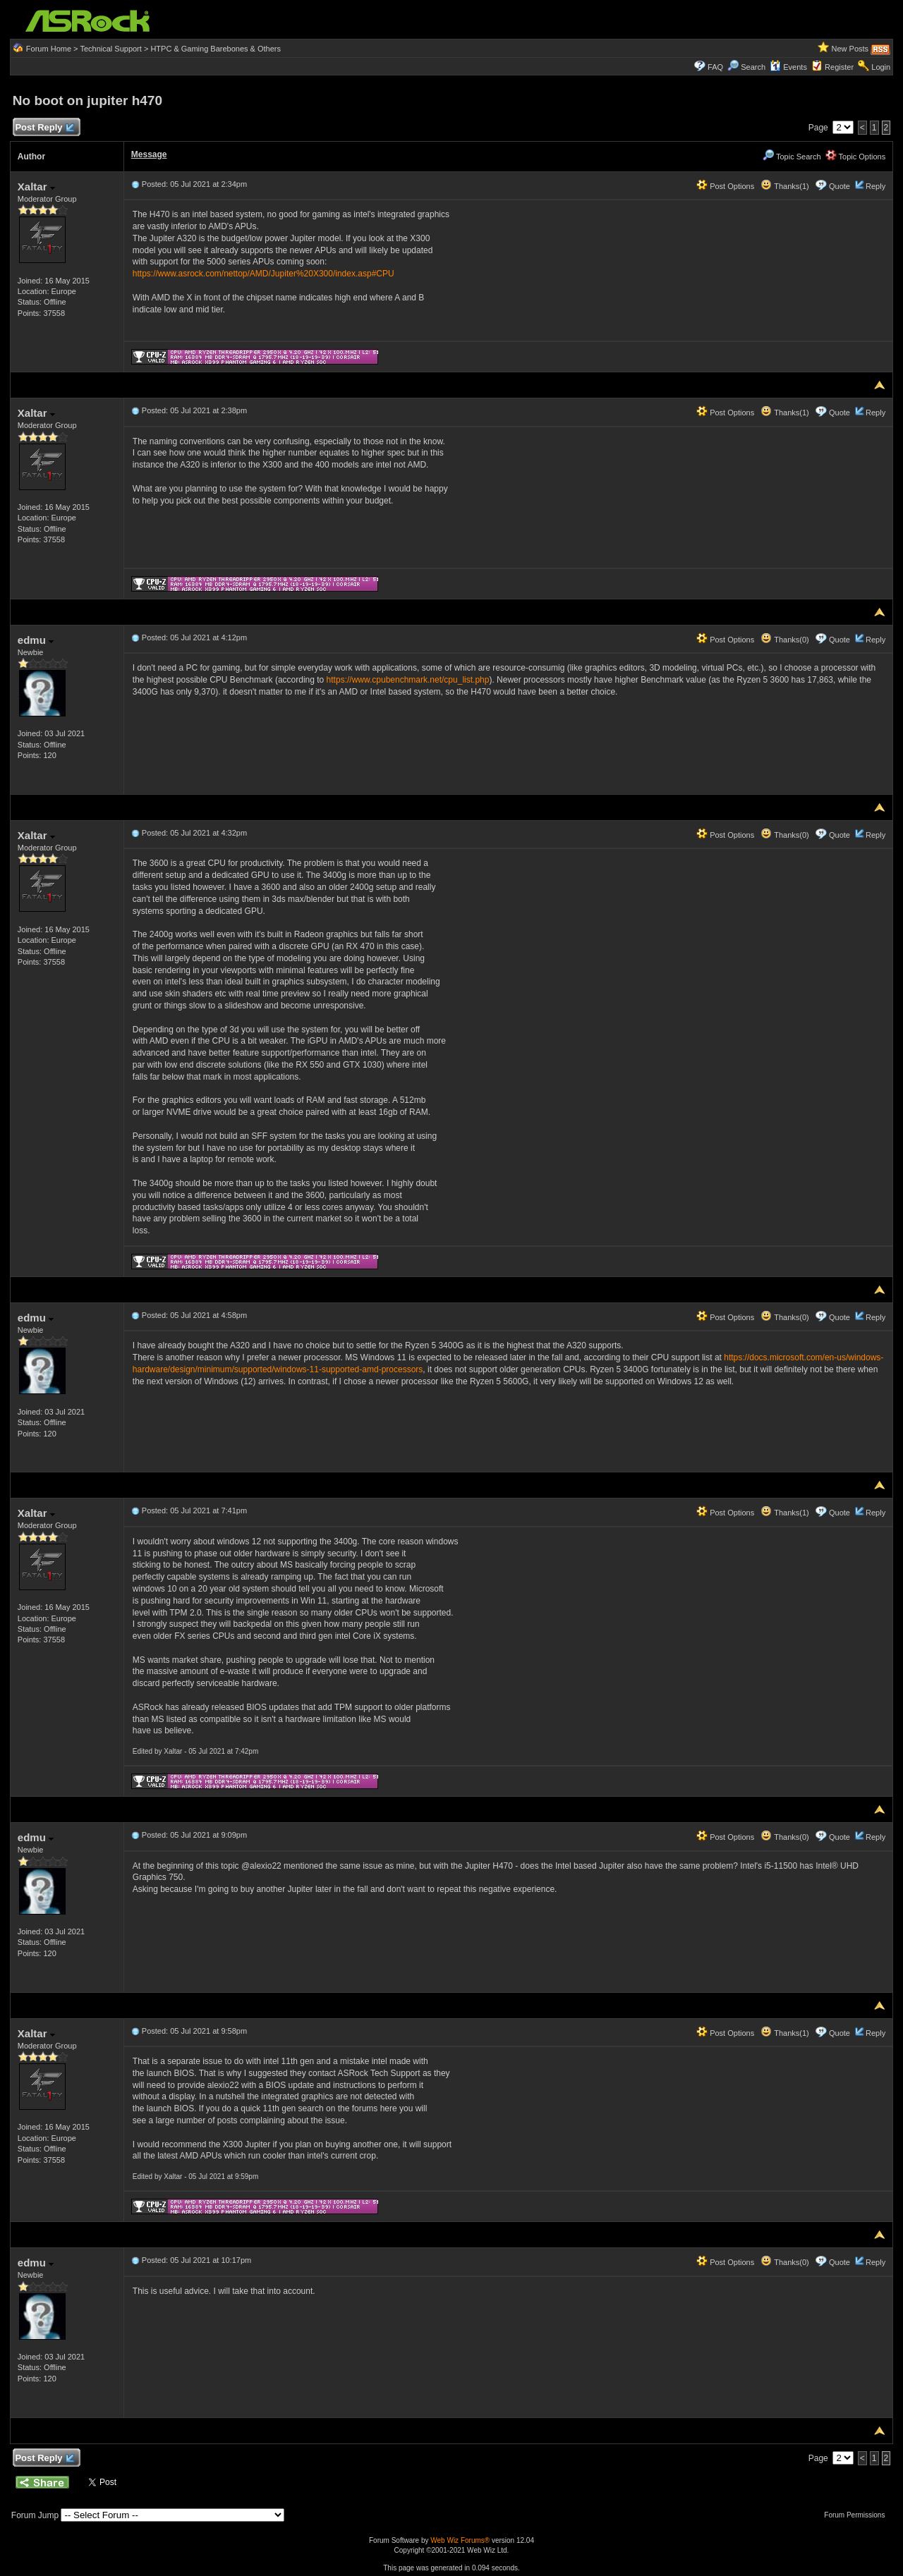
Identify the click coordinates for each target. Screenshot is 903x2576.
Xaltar (36, 187)
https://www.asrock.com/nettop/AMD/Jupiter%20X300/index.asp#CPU (263, 274)
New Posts (850, 48)
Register (839, 67)
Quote (839, 186)
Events (788, 67)
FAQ (715, 67)
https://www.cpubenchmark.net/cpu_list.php (408, 680)
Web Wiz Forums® (460, 2540)
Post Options (725, 186)
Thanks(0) (784, 639)
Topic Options (855, 156)
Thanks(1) (784, 186)
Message (149, 154)
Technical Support (110, 48)
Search (753, 67)
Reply (875, 186)
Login (880, 67)
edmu (36, 640)
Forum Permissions (858, 2515)
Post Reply (44, 128)
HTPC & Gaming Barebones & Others (215, 48)
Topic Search (791, 156)
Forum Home (48, 48)
